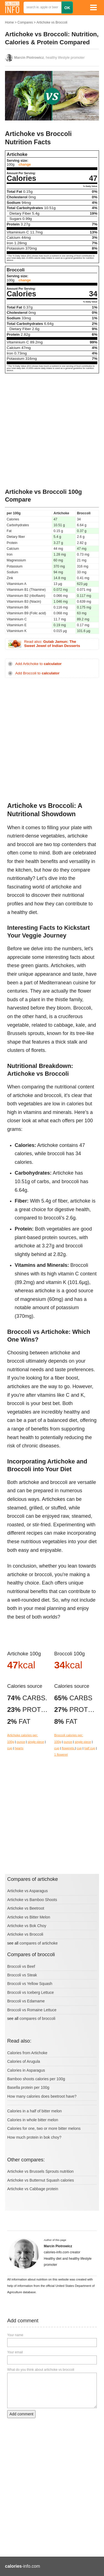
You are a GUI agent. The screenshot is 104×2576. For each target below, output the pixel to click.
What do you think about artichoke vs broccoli (40, 2370)
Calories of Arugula (23, 2061)
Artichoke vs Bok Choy (26, 1925)
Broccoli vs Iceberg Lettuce (30, 1992)
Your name (15, 2335)
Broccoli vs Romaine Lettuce (31, 2010)
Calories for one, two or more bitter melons (44, 2128)
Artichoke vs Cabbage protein (32, 2189)
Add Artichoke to (38, 664)
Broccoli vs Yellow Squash (29, 1983)
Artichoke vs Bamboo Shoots (32, 1899)
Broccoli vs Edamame (26, 2001)
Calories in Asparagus (26, 2070)
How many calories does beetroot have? (42, 2096)
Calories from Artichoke (27, 2053)
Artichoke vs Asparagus (27, 1891)
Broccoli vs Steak (22, 1975)
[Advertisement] (52, 431)
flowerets (68, 1748)
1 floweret (61, 1754)
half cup (89, 1748)
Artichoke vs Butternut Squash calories (40, 2180)
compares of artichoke (38, 1943)
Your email (15, 2352)
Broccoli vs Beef (21, 1966)
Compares (25, 22)
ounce (21, 1741)
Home (9, 22)
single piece (36, 1741)
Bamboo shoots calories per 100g (36, 2079)
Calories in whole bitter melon (32, 2120)
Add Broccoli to (37, 673)
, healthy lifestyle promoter (49, 58)
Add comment (21, 2414)
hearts (19, 1748)
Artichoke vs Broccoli (51, 22)
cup (9, 1748)
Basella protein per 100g (28, 2087)
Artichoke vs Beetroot (25, 1908)
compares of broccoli (37, 2018)
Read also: (52, 644)
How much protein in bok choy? (34, 2137)
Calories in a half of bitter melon (34, 2111)
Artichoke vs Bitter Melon (28, 1917)
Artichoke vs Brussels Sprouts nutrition (40, 2171)
